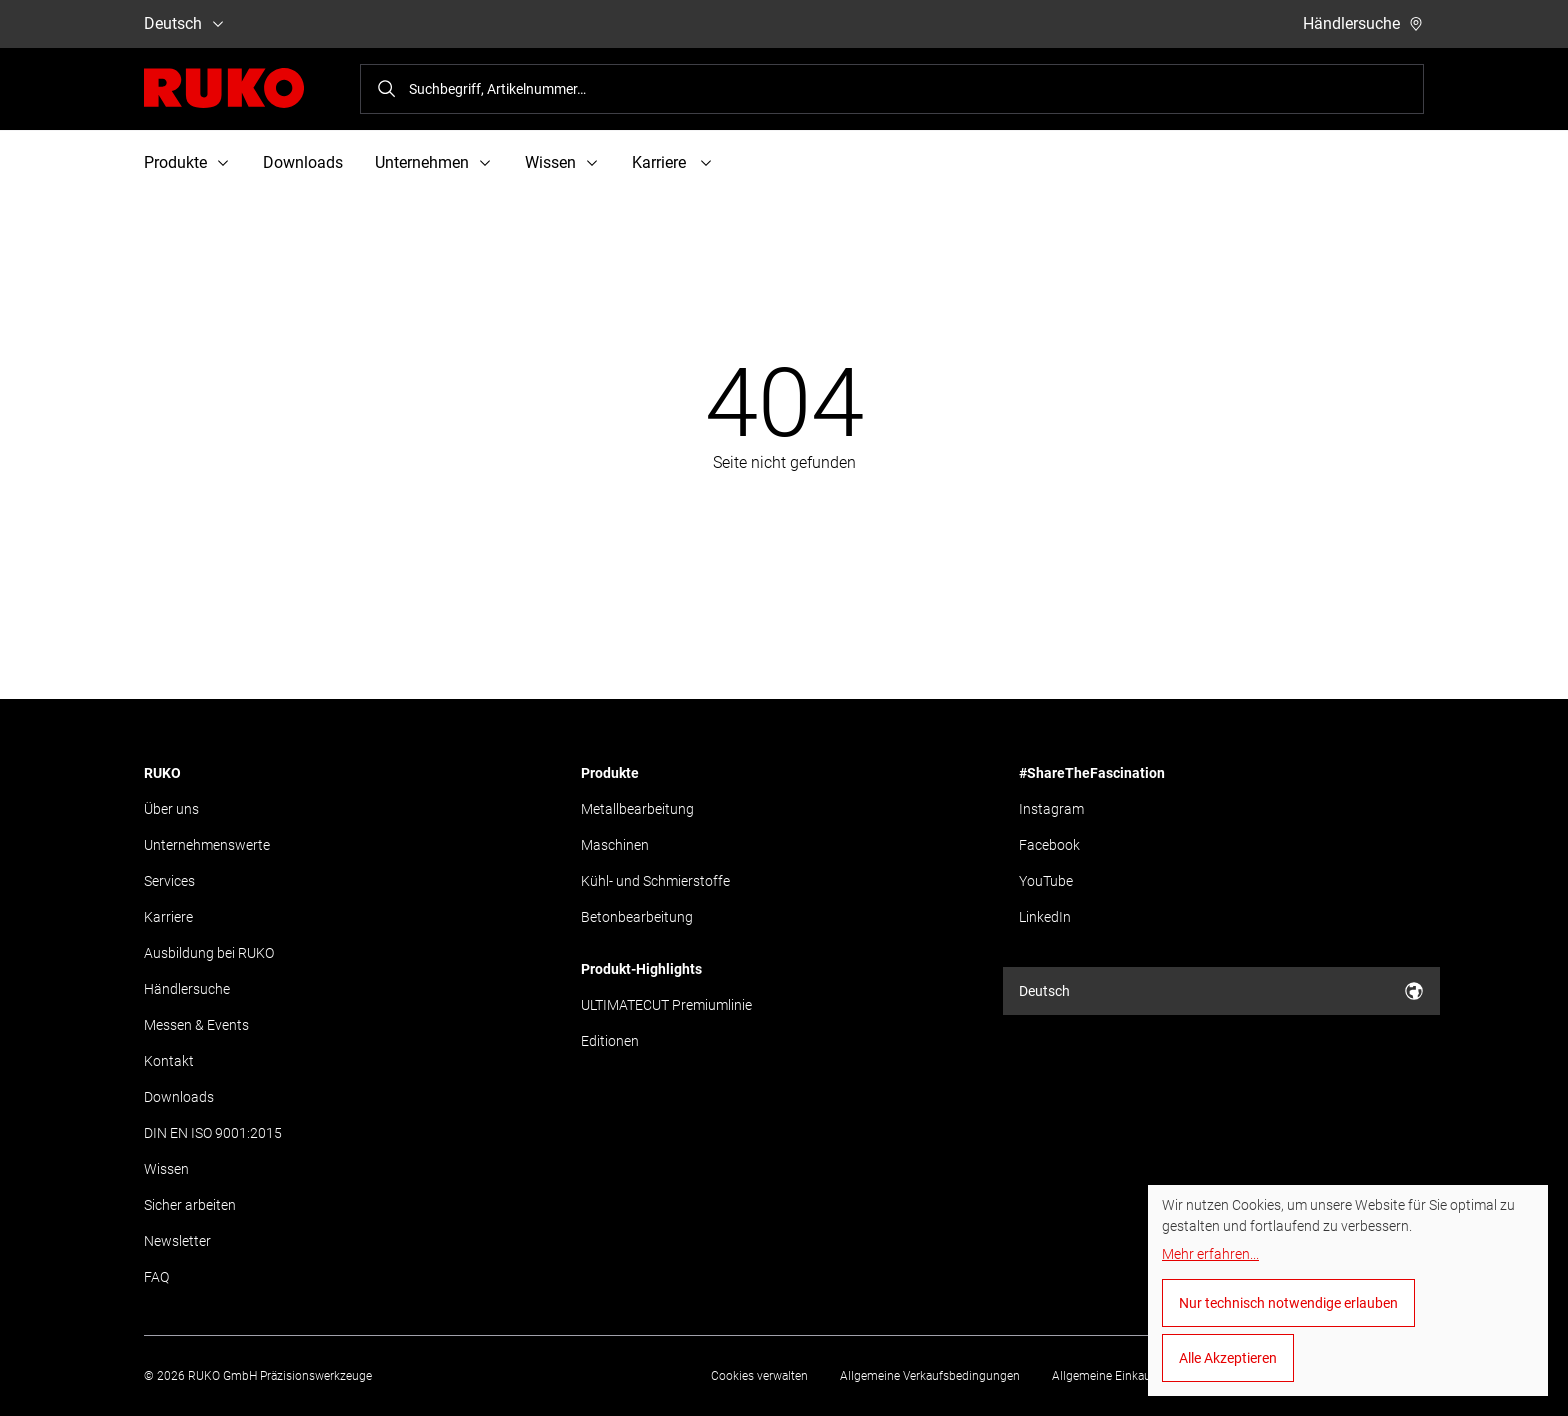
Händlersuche (1363, 23)
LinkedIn (1045, 917)
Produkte (610, 773)
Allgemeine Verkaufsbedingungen (930, 1376)
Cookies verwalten (759, 1376)
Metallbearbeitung (637, 809)
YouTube (1046, 881)
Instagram (1051, 809)
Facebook (1049, 845)
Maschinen (615, 845)
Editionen (610, 1041)
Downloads (303, 162)
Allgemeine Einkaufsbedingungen (1142, 1376)
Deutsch (185, 23)
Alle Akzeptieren (1228, 1358)
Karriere (168, 917)
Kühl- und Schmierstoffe (655, 881)
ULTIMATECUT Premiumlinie (666, 1005)
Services (169, 881)
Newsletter (177, 1241)
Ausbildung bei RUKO (209, 953)
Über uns (171, 809)
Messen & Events (196, 1025)
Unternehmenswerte (207, 845)
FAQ (156, 1277)
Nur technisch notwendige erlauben (1288, 1303)
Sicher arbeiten (190, 1205)
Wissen (166, 1169)
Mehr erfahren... (1210, 1254)
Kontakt (169, 1061)
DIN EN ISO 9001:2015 (213, 1133)
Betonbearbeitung (637, 917)
